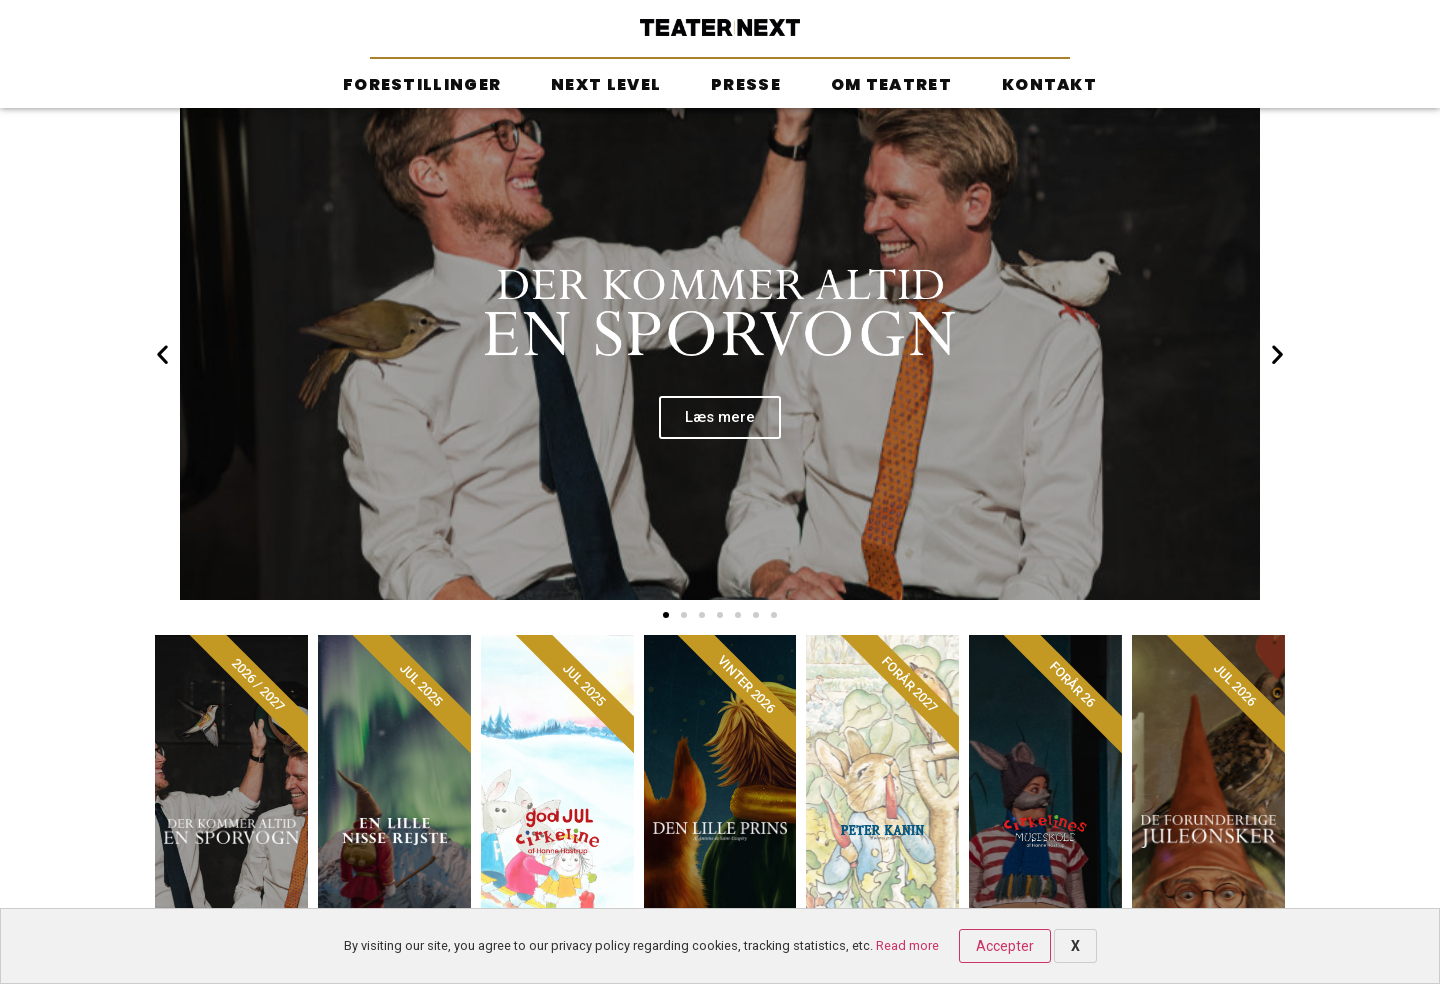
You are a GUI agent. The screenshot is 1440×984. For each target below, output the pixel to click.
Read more (907, 945)
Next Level (606, 84)
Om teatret (891, 84)
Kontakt (1049, 84)
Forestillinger (422, 84)
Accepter (1005, 946)
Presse (746, 84)
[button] (666, 615)
